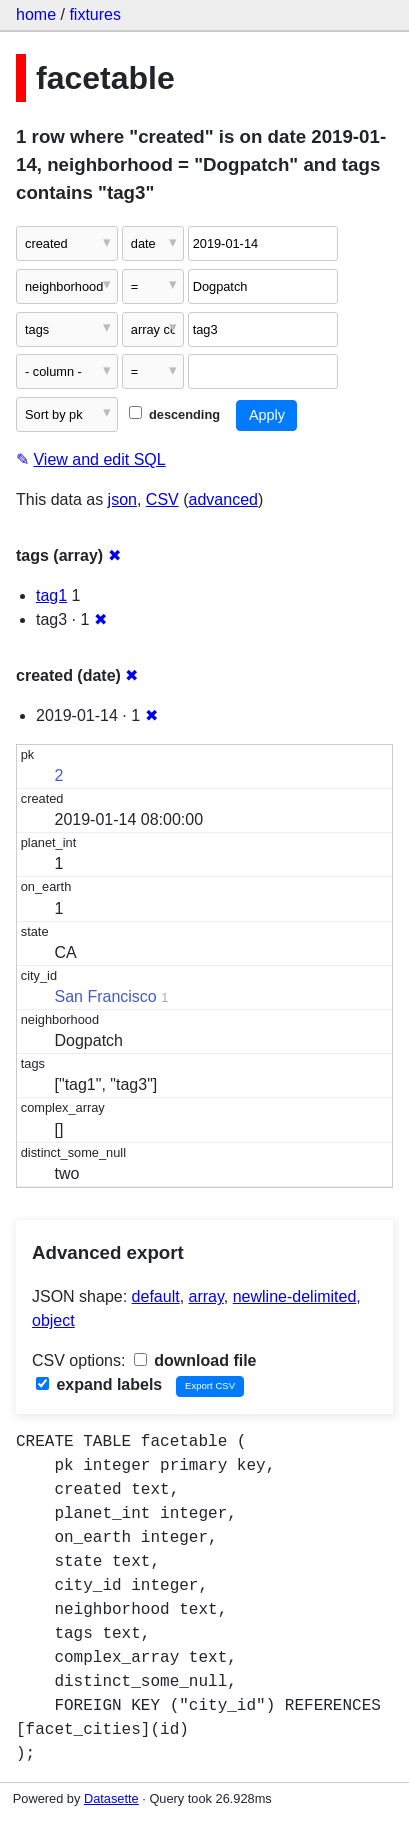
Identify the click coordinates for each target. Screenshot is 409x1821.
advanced (223, 499)
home (36, 14)
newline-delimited (295, 1296)
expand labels (99, 1384)
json (122, 499)
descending (174, 414)
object (53, 1320)
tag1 (51, 595)
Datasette (111, 1798)
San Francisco (106, 996)
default (156, 1296)
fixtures (95, 14)
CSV (162, 499)
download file (195, 1360)
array (206, 1296)
